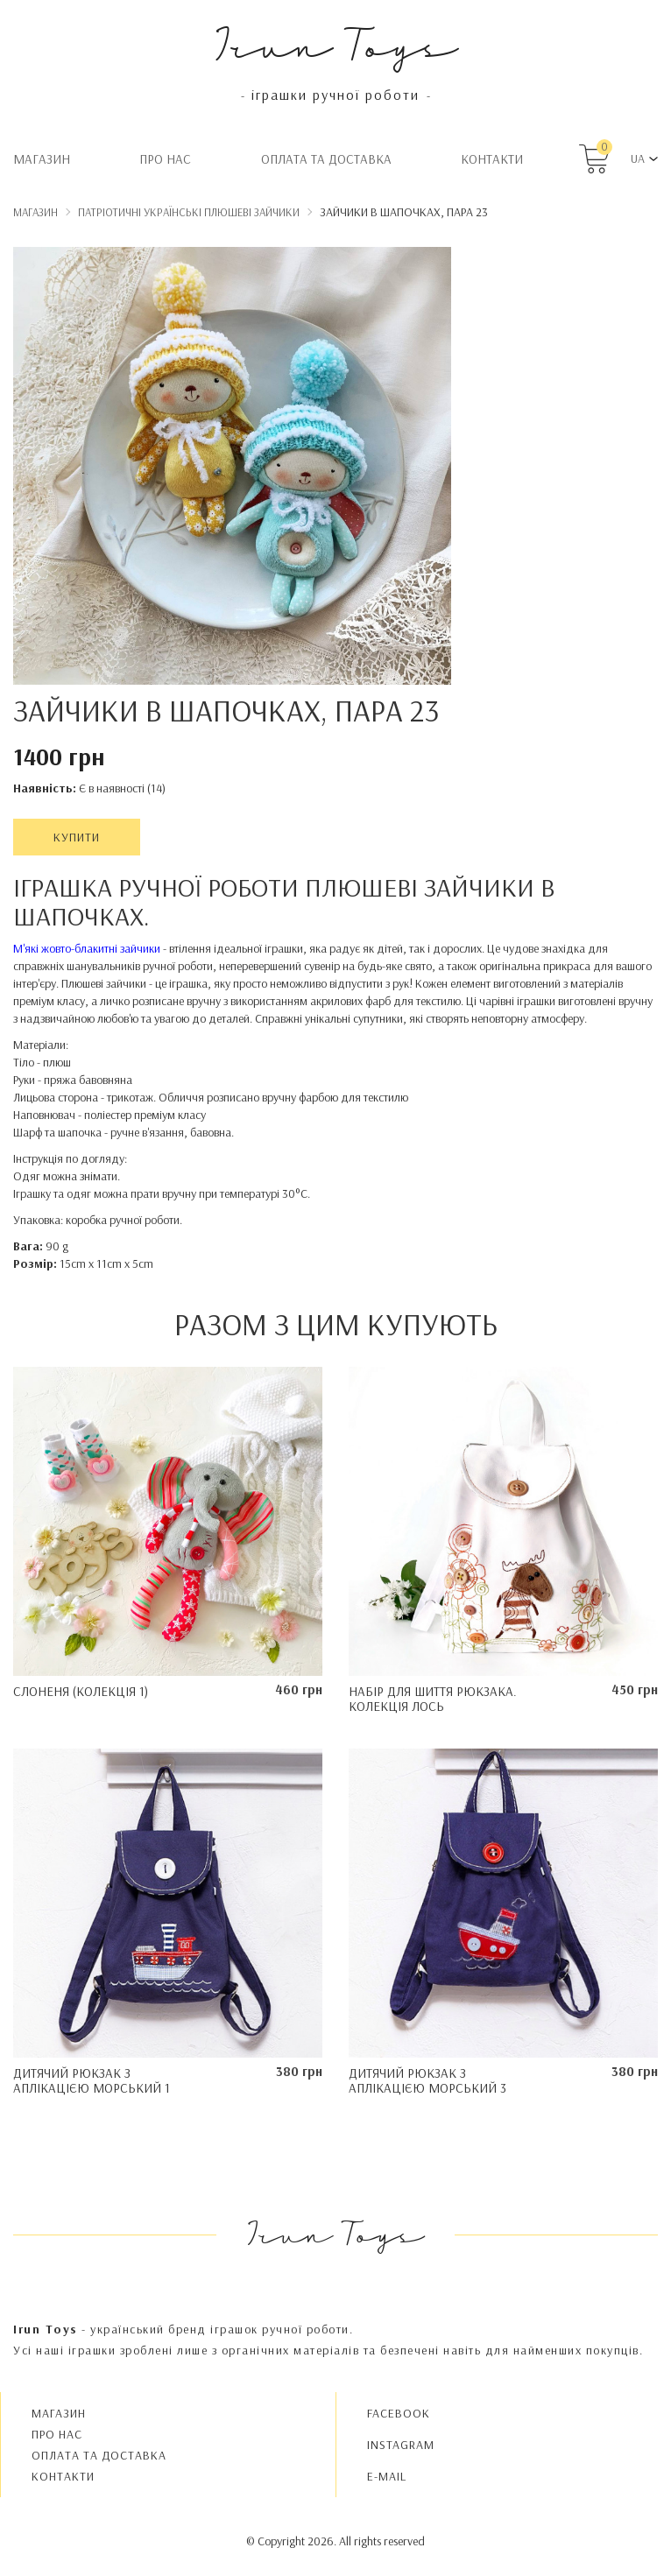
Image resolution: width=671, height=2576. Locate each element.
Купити (76, 837)
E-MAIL (386, 2476)
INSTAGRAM (400, 2445)
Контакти (492, 159)
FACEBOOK (398, 2413)
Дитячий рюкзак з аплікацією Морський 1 (91, 2080)
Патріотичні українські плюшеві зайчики (189, 212)
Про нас (165, 159)
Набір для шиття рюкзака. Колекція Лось (433, 1698)
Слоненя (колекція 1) (80, 1691)
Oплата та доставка (326, 159)
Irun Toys (336, 43)
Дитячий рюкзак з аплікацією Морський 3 (427, 2080)
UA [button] (638, 158)
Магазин (41, 159)
